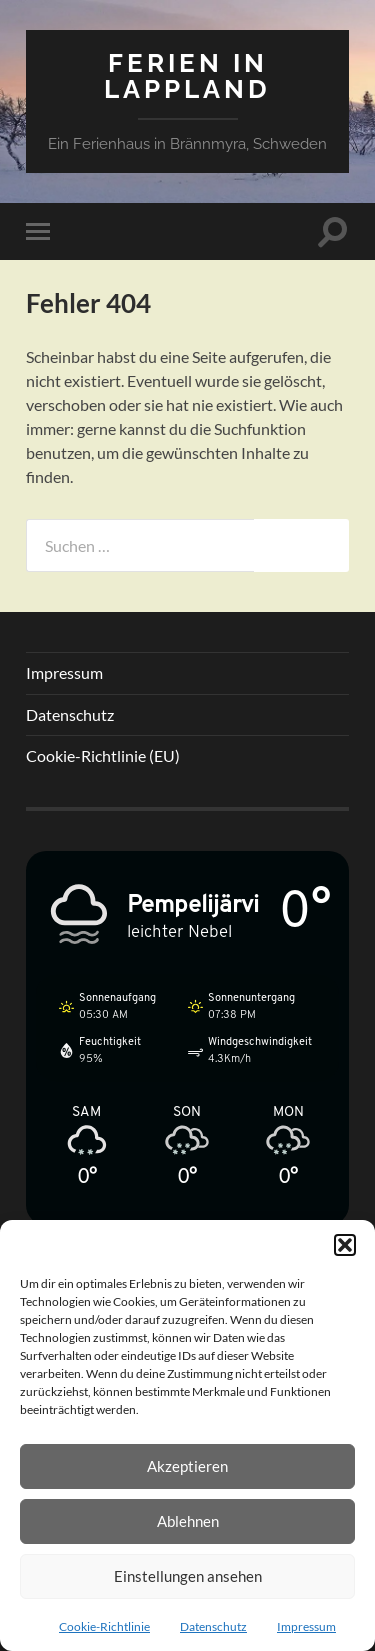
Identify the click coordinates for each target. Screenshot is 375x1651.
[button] (345, 1245)
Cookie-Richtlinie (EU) (103, 755)
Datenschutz (213, 1626)
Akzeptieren (187, 1466)
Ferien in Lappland (187, 75)
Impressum (306, 1626)
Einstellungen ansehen (188, 1576)
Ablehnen (188, 1521)
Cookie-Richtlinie (104, 1626)
